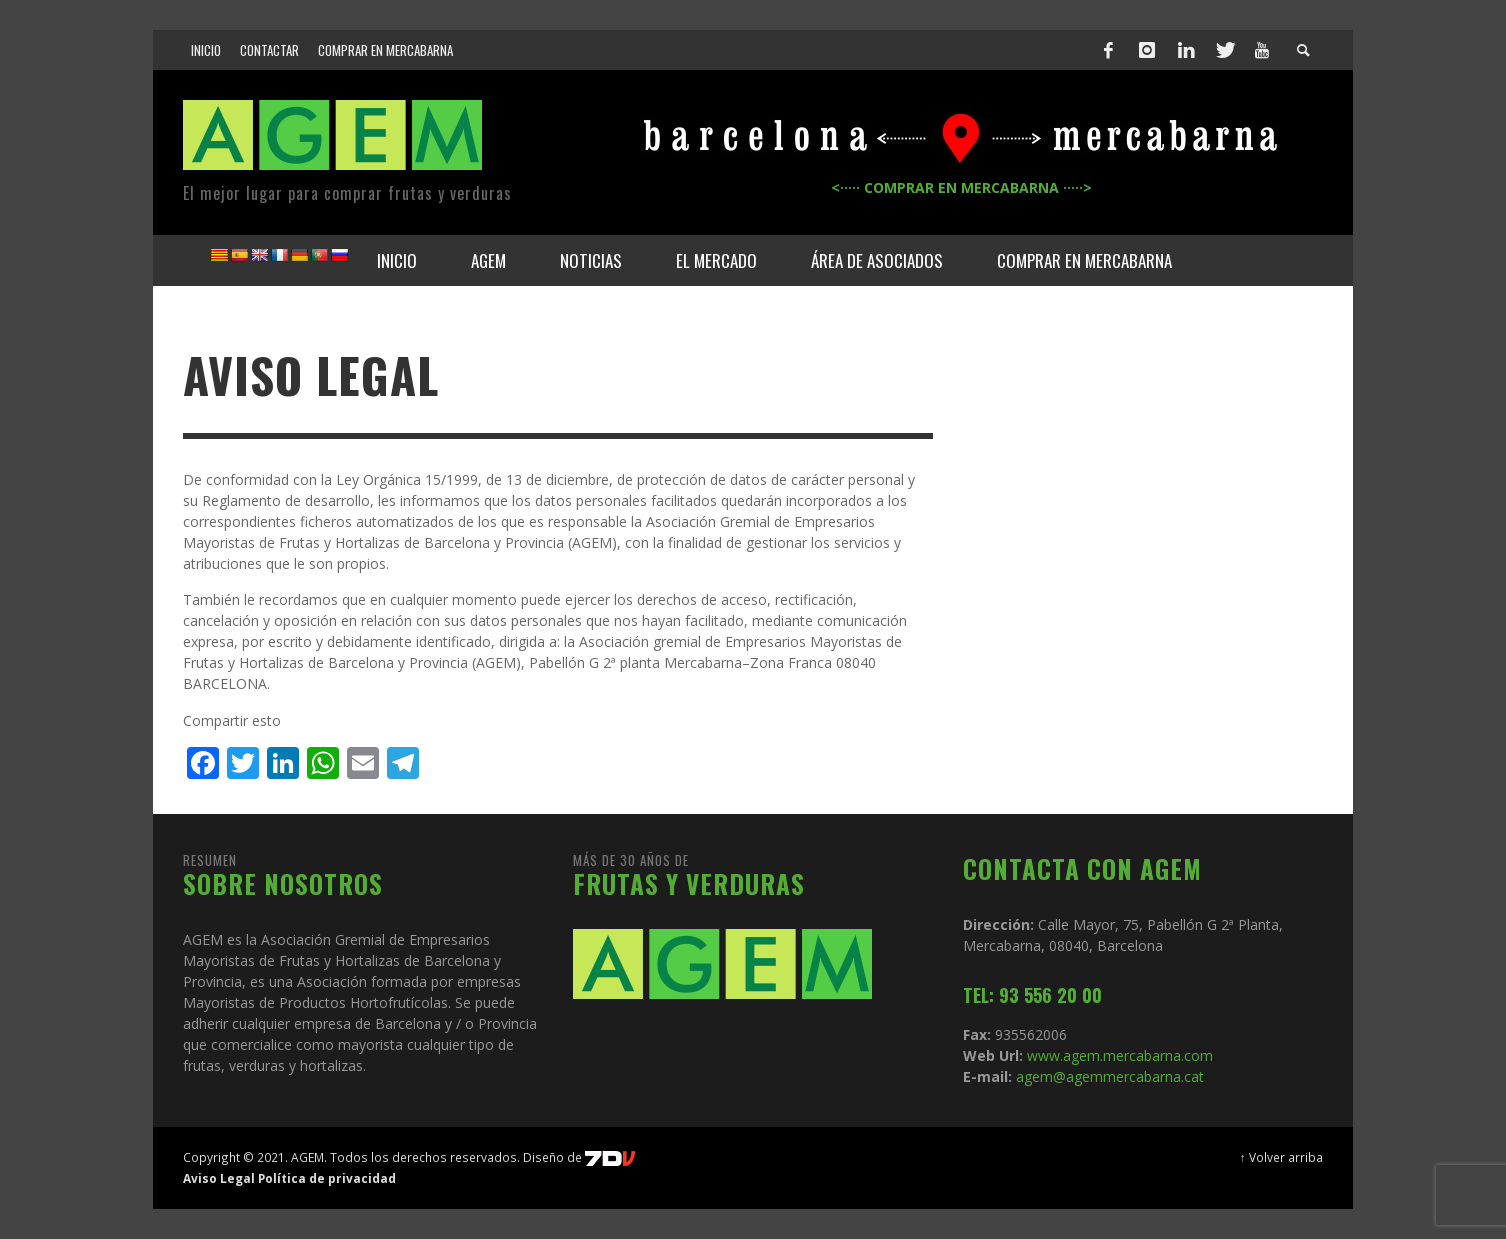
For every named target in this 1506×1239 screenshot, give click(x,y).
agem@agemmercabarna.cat (1108, 1076)
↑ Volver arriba (1281, 1157)
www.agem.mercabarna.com (1120, 1055)
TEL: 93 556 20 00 (1032, 995)
